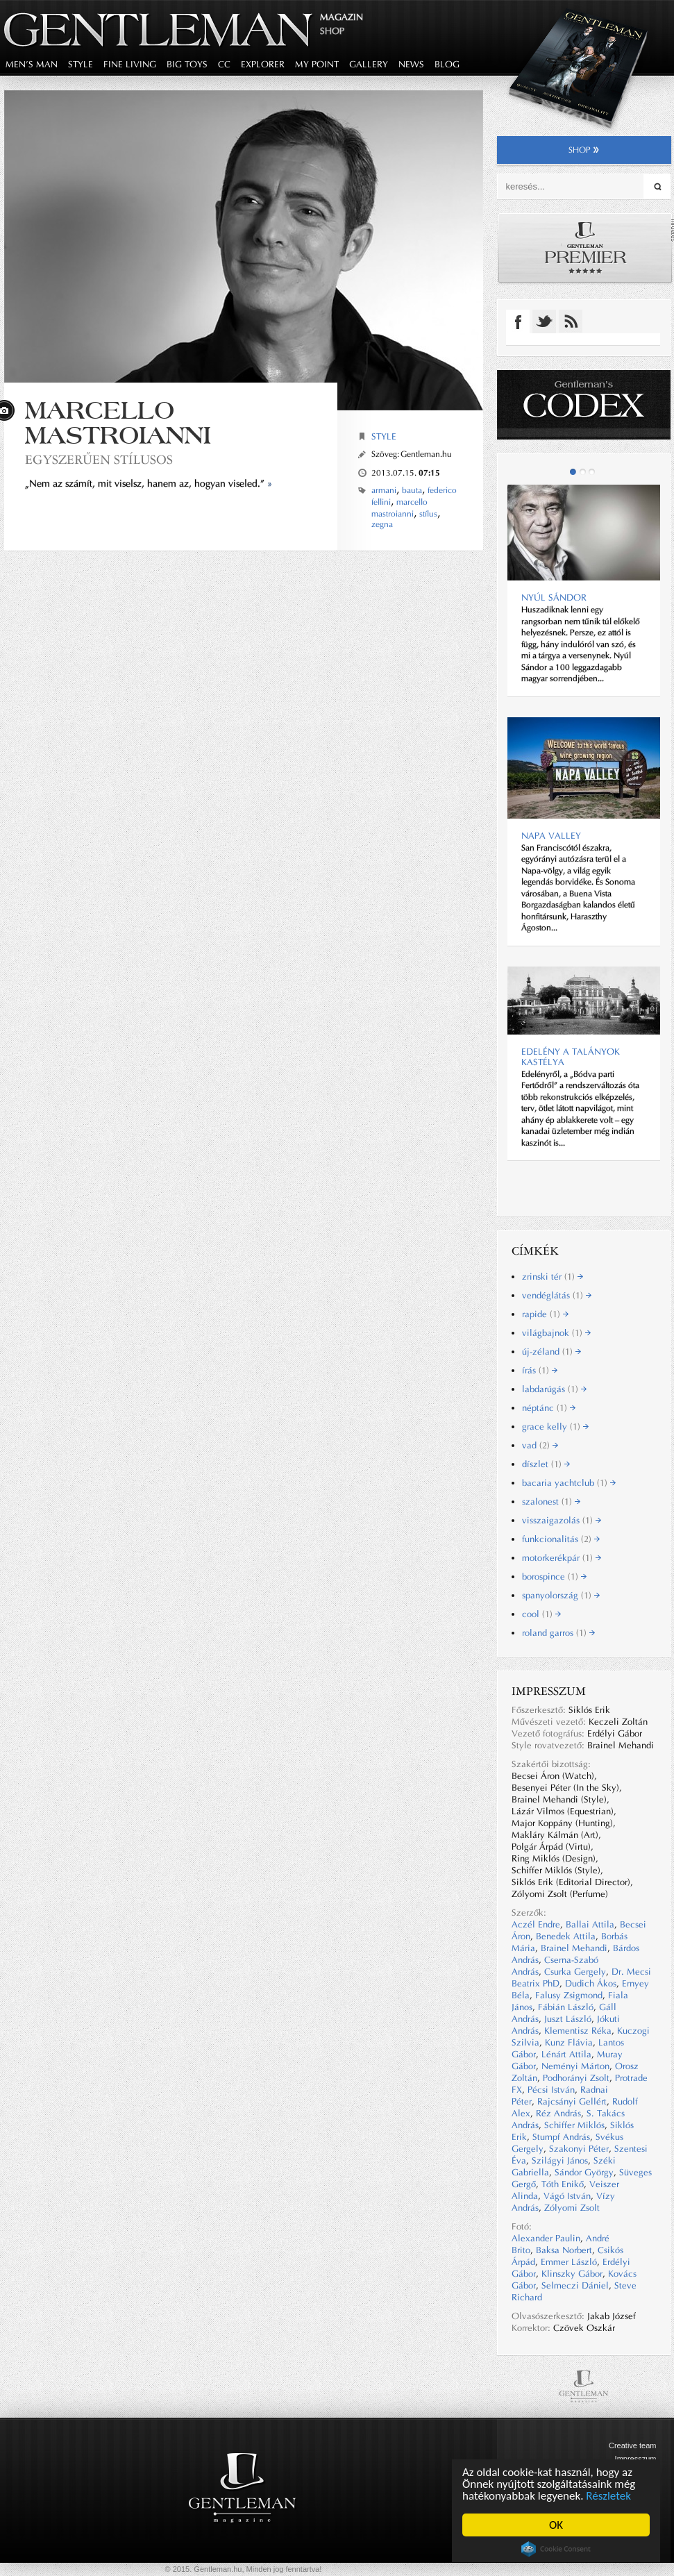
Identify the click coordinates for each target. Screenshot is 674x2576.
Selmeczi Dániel (575, 2285)
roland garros (558, 1633)
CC (224, 64)
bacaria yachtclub (569, 1483)
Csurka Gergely (575, 1971)
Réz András (558, 2113)
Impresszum (636, 2458)
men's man (32, 64)
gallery (368, 64)
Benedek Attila (566, 1936)
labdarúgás (554, 1389)
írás (539, 1370)
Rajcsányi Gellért (572, 2101)
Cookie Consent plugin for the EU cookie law (556, 2549)
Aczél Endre (536, 1924)
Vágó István (567, 2196)
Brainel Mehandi (574, 1948)
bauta (412, 490)
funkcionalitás (561, 1539)
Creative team (632, 2445)
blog (447, 64)
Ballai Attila (590, 1924)
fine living (129, 64)
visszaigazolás (561, 1520)
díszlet (546, 1464)
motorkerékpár (561, 1558)
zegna (382, 524)
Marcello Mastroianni (118, 422)
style (80, 64)
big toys (187, 64)
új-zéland (551, 1351)
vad (540, 1445)
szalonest (551, 1501)
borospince (554, 1576)
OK (556, 2525)
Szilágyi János (560, 2160)
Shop (332, 31)
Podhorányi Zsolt (576, 2078)
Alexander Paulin (546, 2238)
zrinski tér (552, 1276)
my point (317, 64)
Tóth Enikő (562, 2184)
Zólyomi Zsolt (572, 2207)
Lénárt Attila (566, 2054)
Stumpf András (561, 2137)
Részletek (609, 2496)
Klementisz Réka (578, 2030)
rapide (545, 1314)
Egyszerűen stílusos (99, 459)
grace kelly (555, 1426)
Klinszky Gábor (572, 2273)
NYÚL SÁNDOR (554, 597)
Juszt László (567, 2019)
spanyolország (561, 1595)
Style (383, 436)
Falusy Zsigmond (569, 1995)
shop (584, 150)
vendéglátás (556, 1295)
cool (541, 1614)
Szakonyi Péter (579, 2148)
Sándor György (584, 2172)
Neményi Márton (575, 2066)
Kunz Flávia (569, 2042)
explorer (263, 64)
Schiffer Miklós (574, 2125)
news (411, 64)
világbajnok (556, 1333)
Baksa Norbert (564, 2250)
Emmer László (569, 2262)
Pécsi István (551, 2089)
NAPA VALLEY (551, 835)
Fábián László (565, 2007)
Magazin (341, 17)
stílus (428, 514)
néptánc (548, 1408)
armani (383, 490)
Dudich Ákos (590, 1983)
